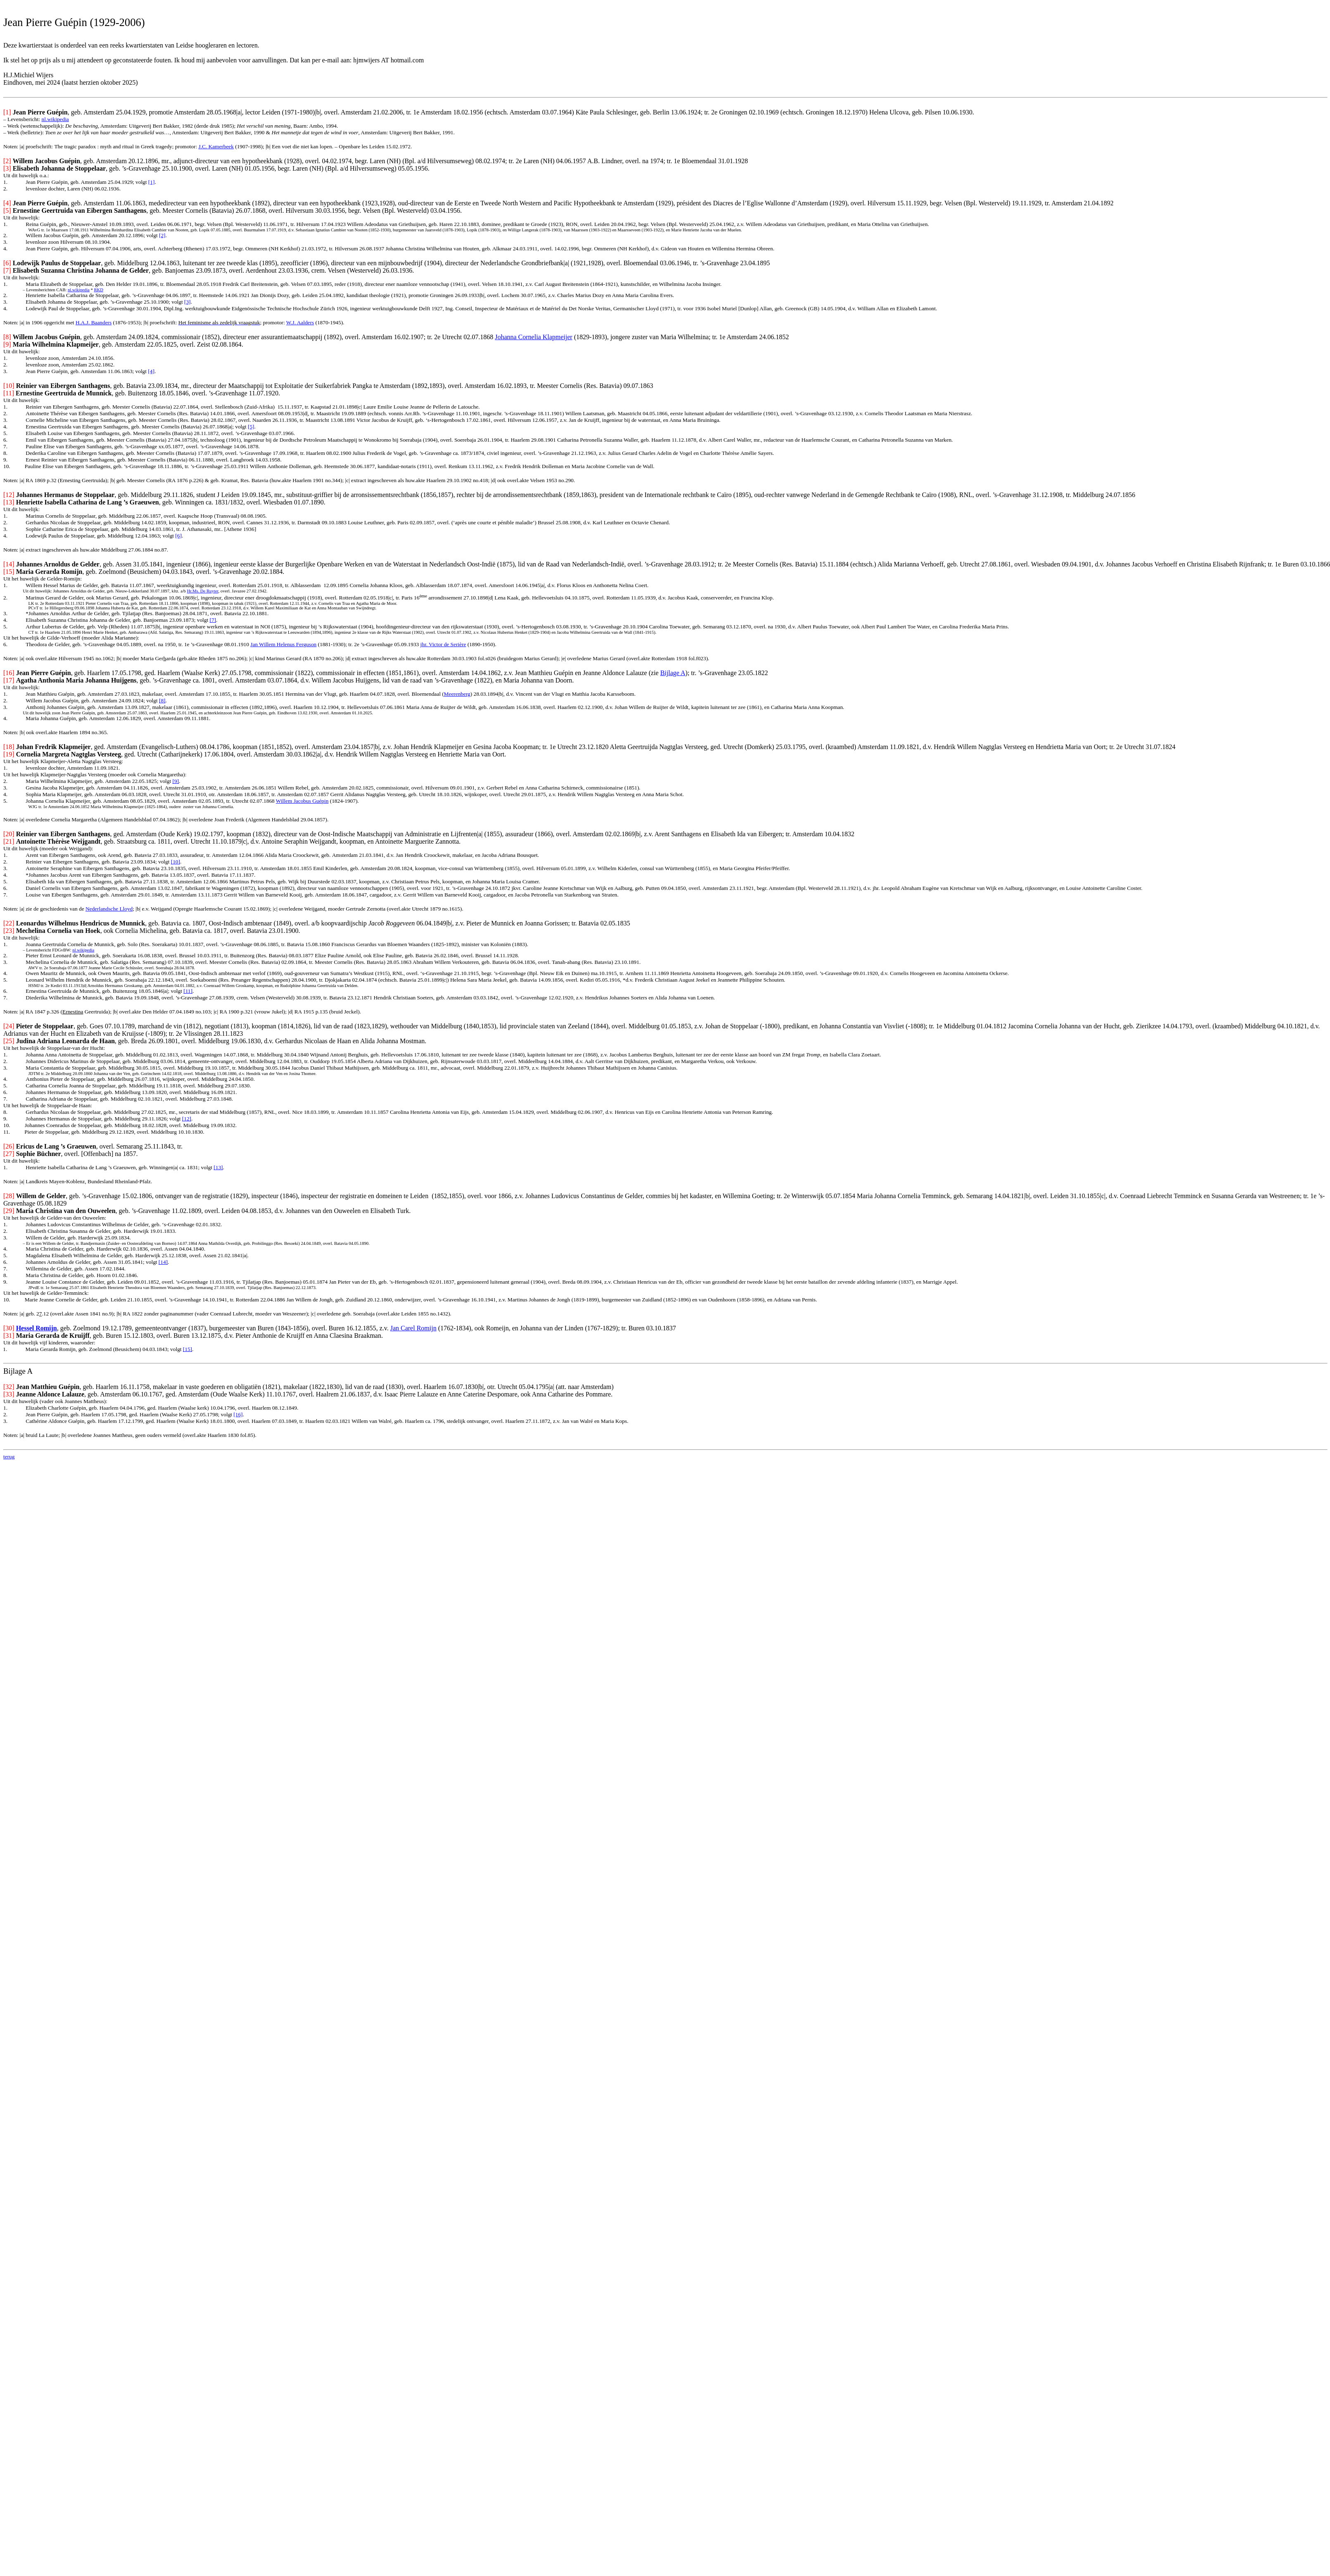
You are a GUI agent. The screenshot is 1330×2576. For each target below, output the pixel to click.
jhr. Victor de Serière (443, 644)
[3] (187, 302)
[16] (237, 1414)
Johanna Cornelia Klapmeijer (533, 336)
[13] (218, 1167)
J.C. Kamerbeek (216, 146)
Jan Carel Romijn (413, 1328)
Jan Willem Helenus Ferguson (283, 644)
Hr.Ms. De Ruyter (202, 591)
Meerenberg (457, 694)
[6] (178, 536)
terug (8, 1456)
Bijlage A (672, 672)
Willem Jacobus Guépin (302, 801)
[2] (162, 235)
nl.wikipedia (55, 119)
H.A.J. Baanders (94, 322)
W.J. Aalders (300, 322)
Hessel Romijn (36, 1328)
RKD (99, 290)
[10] (175, 862)
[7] (212, 620)
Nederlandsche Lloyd (109, 909)
